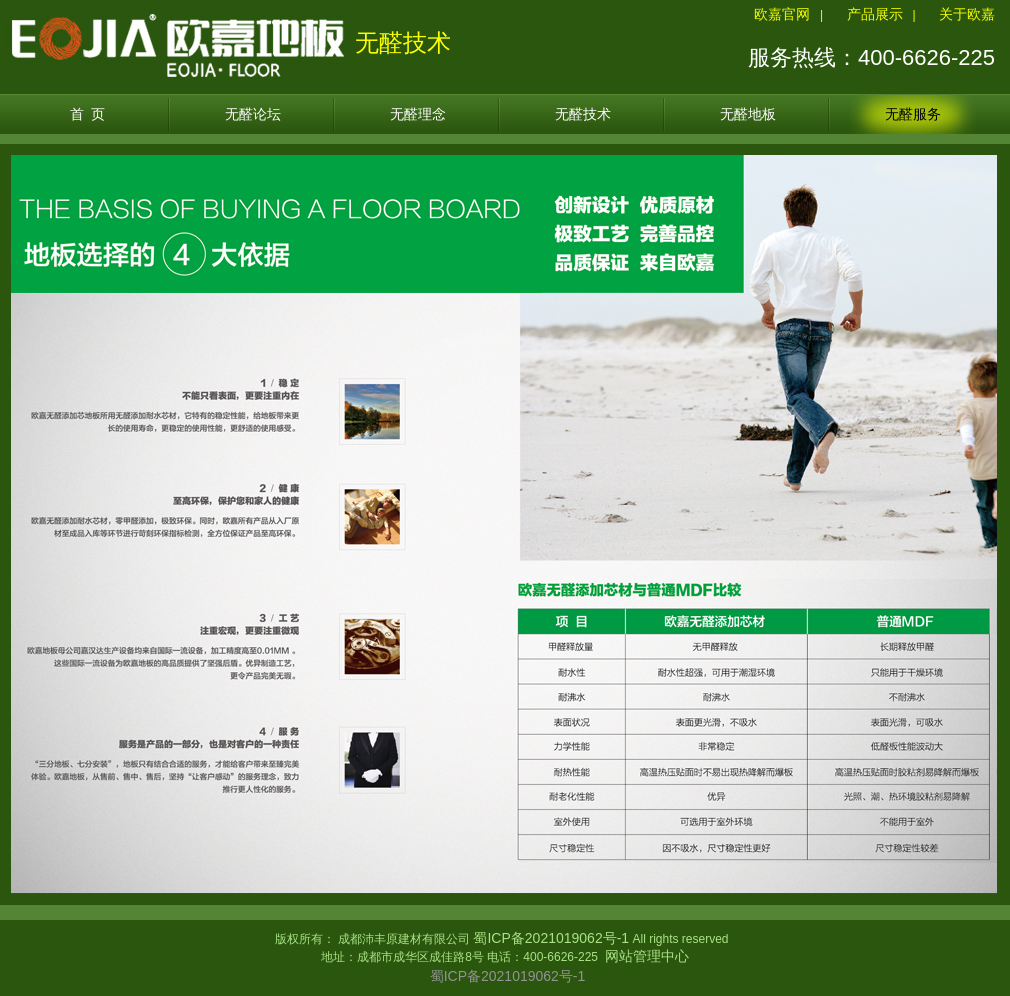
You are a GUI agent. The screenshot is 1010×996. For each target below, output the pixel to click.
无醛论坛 (253, 114)
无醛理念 (418, 114)
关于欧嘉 (967, 14)
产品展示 (875, 14)
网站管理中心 (647, 956)
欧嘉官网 (782, 14)
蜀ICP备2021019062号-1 (551, 938)
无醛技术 (583, 114)
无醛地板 (748, 114)
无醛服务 (913, 114)
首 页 (88, 114)
